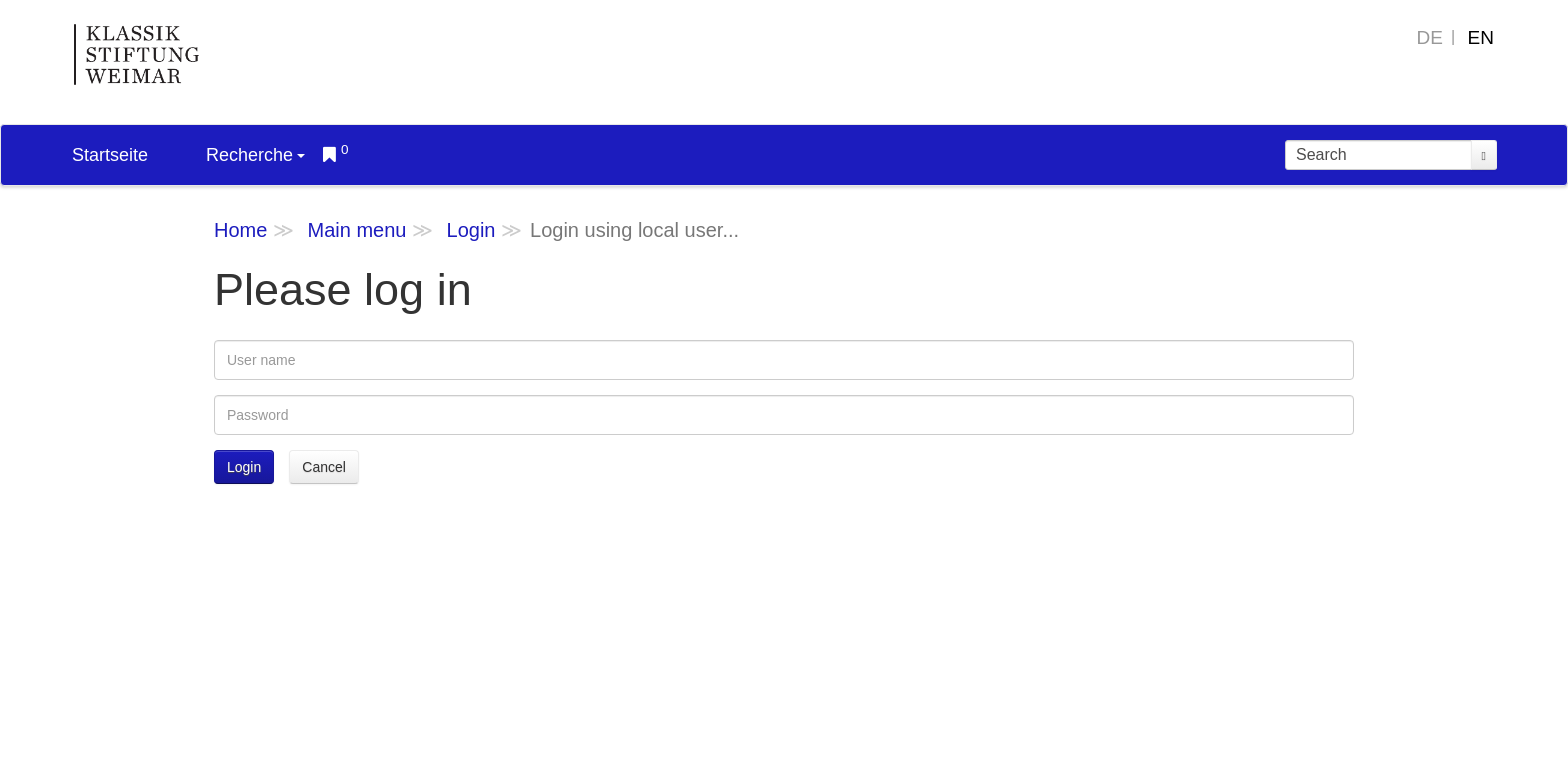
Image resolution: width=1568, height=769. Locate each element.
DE (1430, 37)
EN (1481, 37)
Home (240, 230)
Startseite (110, 155)
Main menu (356, 230)
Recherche (255, 155)
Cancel (324, 467)
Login (471, 230)
